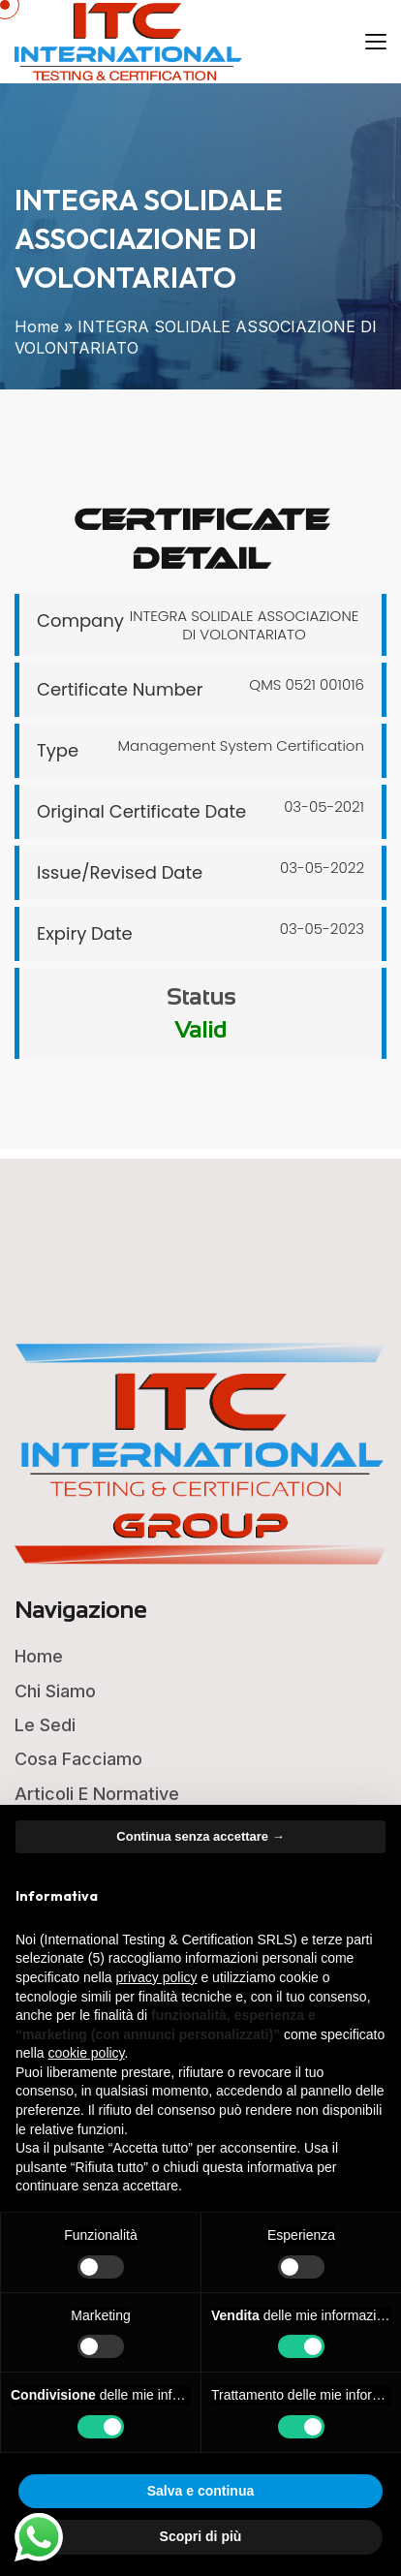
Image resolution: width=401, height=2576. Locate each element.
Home (37, 326)
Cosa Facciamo (78, 1759)
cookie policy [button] (85, 2053)
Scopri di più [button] (201, 2536)
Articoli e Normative (97, 1794)
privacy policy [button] (157, 1977)
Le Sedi (45, 1725)
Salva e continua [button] (200, 2490)
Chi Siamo (55, 1691)
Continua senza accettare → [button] (200, 1836)
